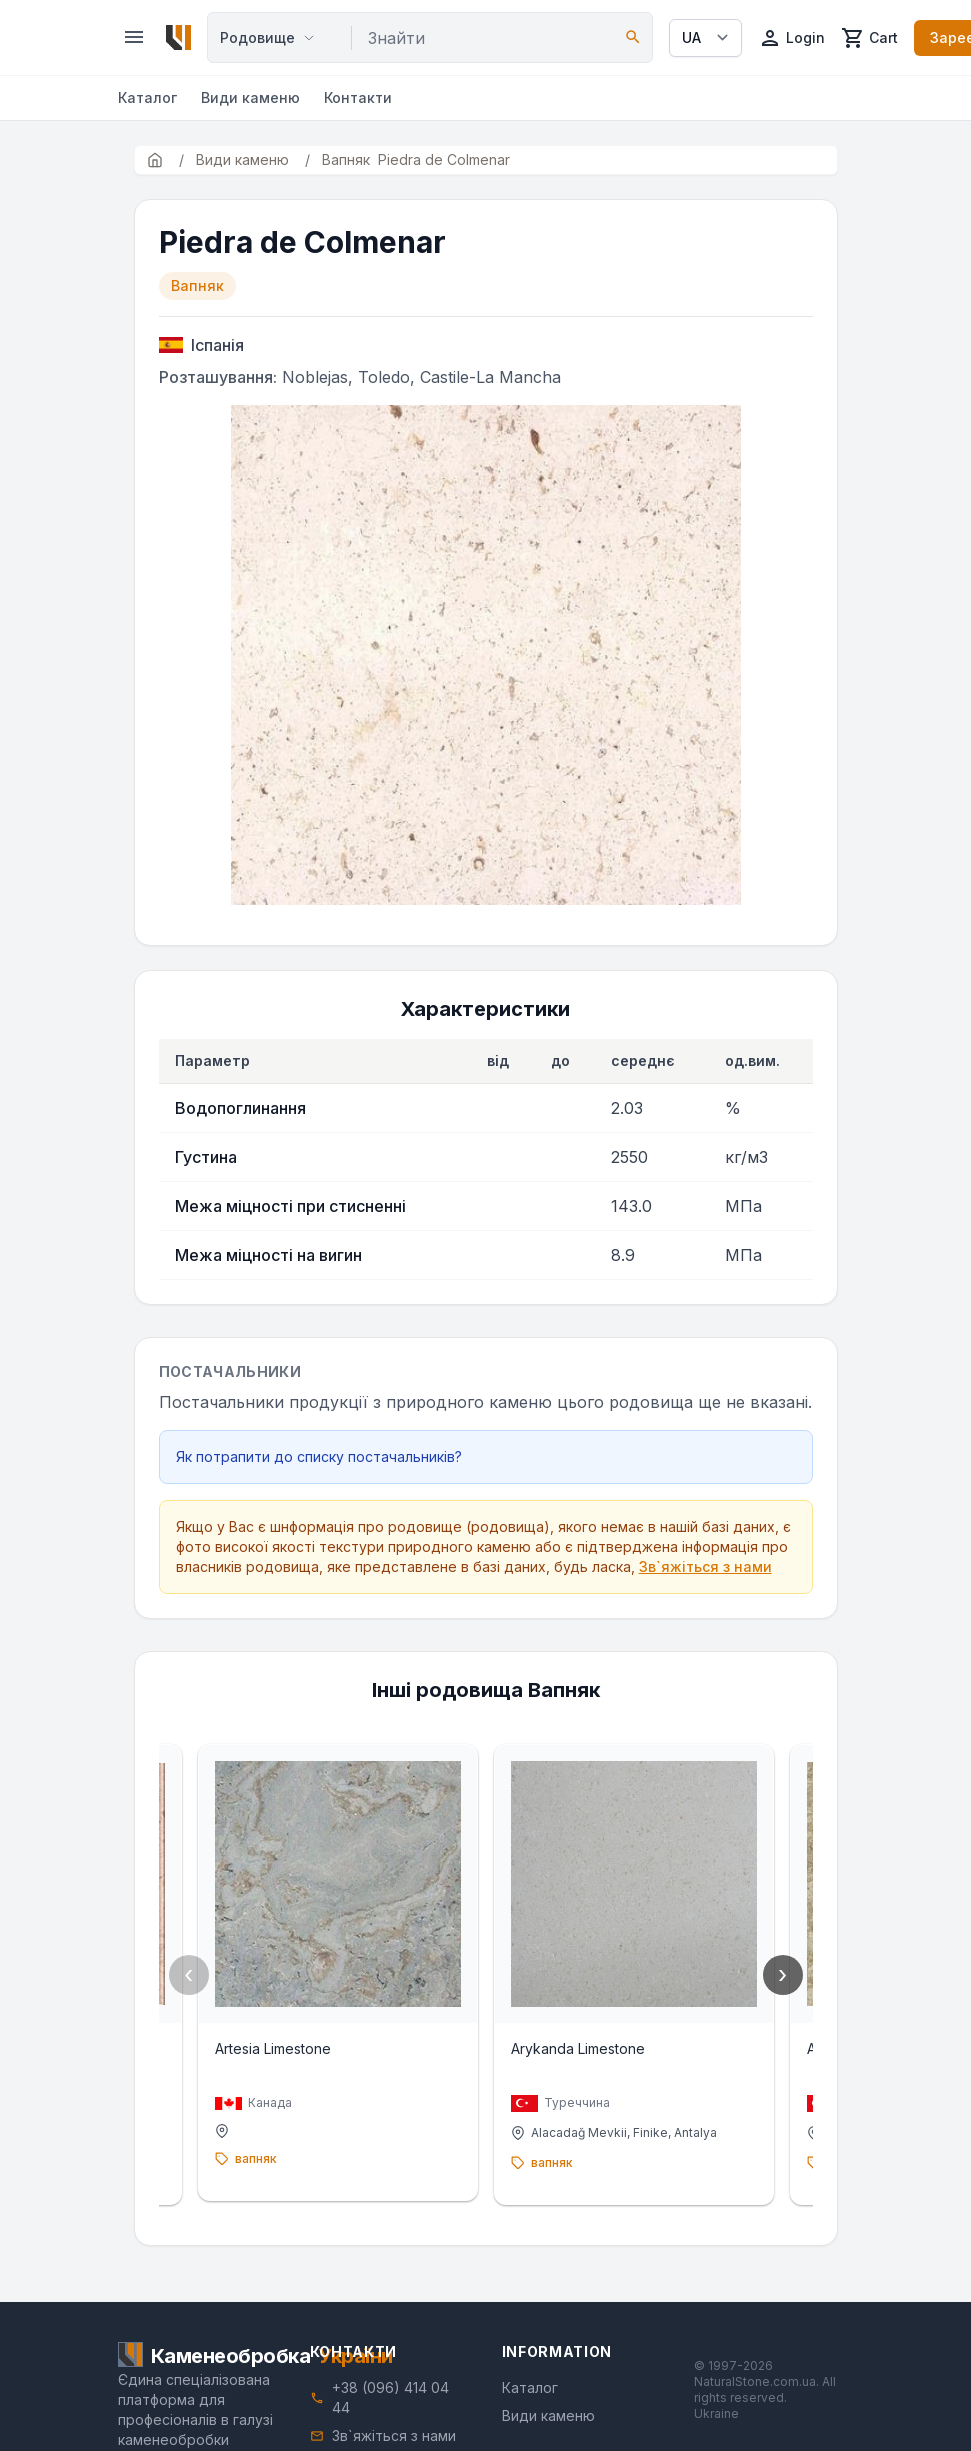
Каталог (147, 97)
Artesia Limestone (273, 2048)
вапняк (256, 2158)
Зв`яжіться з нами (705, 1566)
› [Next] (782, 1974)
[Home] (178, 37)
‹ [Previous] (188, 1974)
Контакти (358, 97)
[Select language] (705, 38)
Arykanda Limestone (578, 2048)
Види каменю (250, 97)
